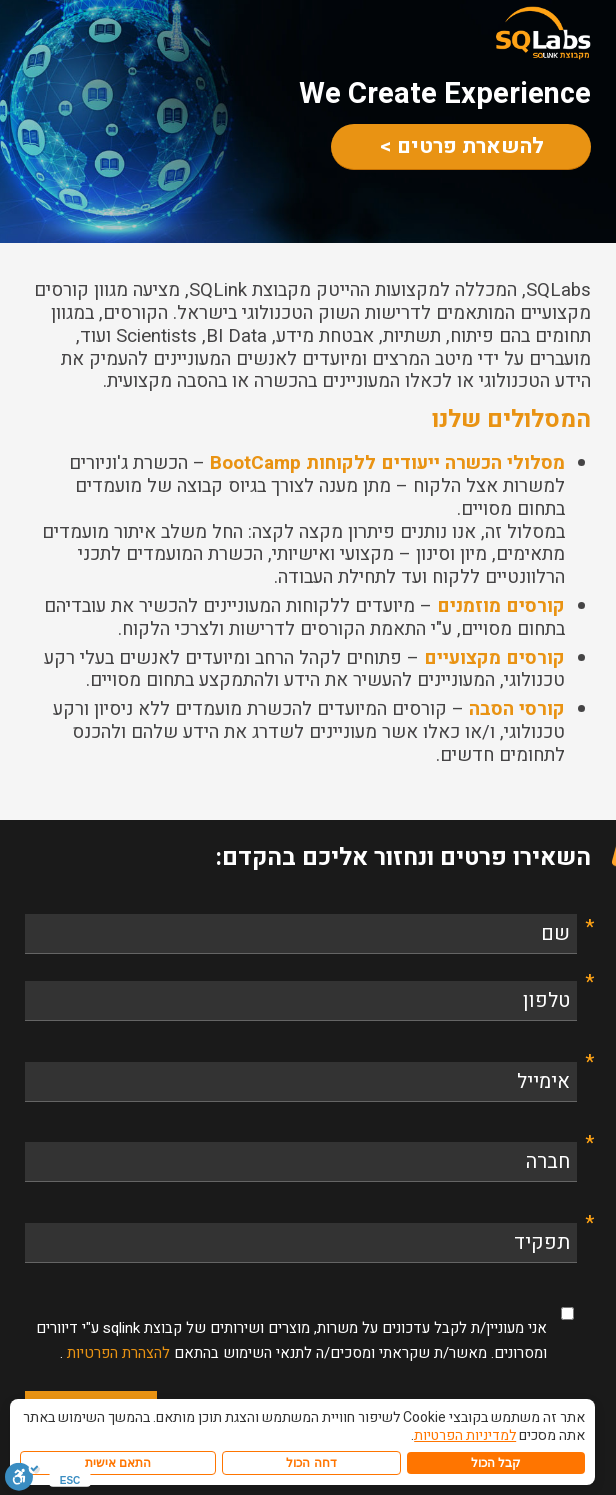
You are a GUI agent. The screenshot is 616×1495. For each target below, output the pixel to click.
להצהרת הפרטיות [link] (116, 1353)
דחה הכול (311, 1463)
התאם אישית (118, 1463)
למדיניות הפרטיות (465, 1435)
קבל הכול (496, 1463)
